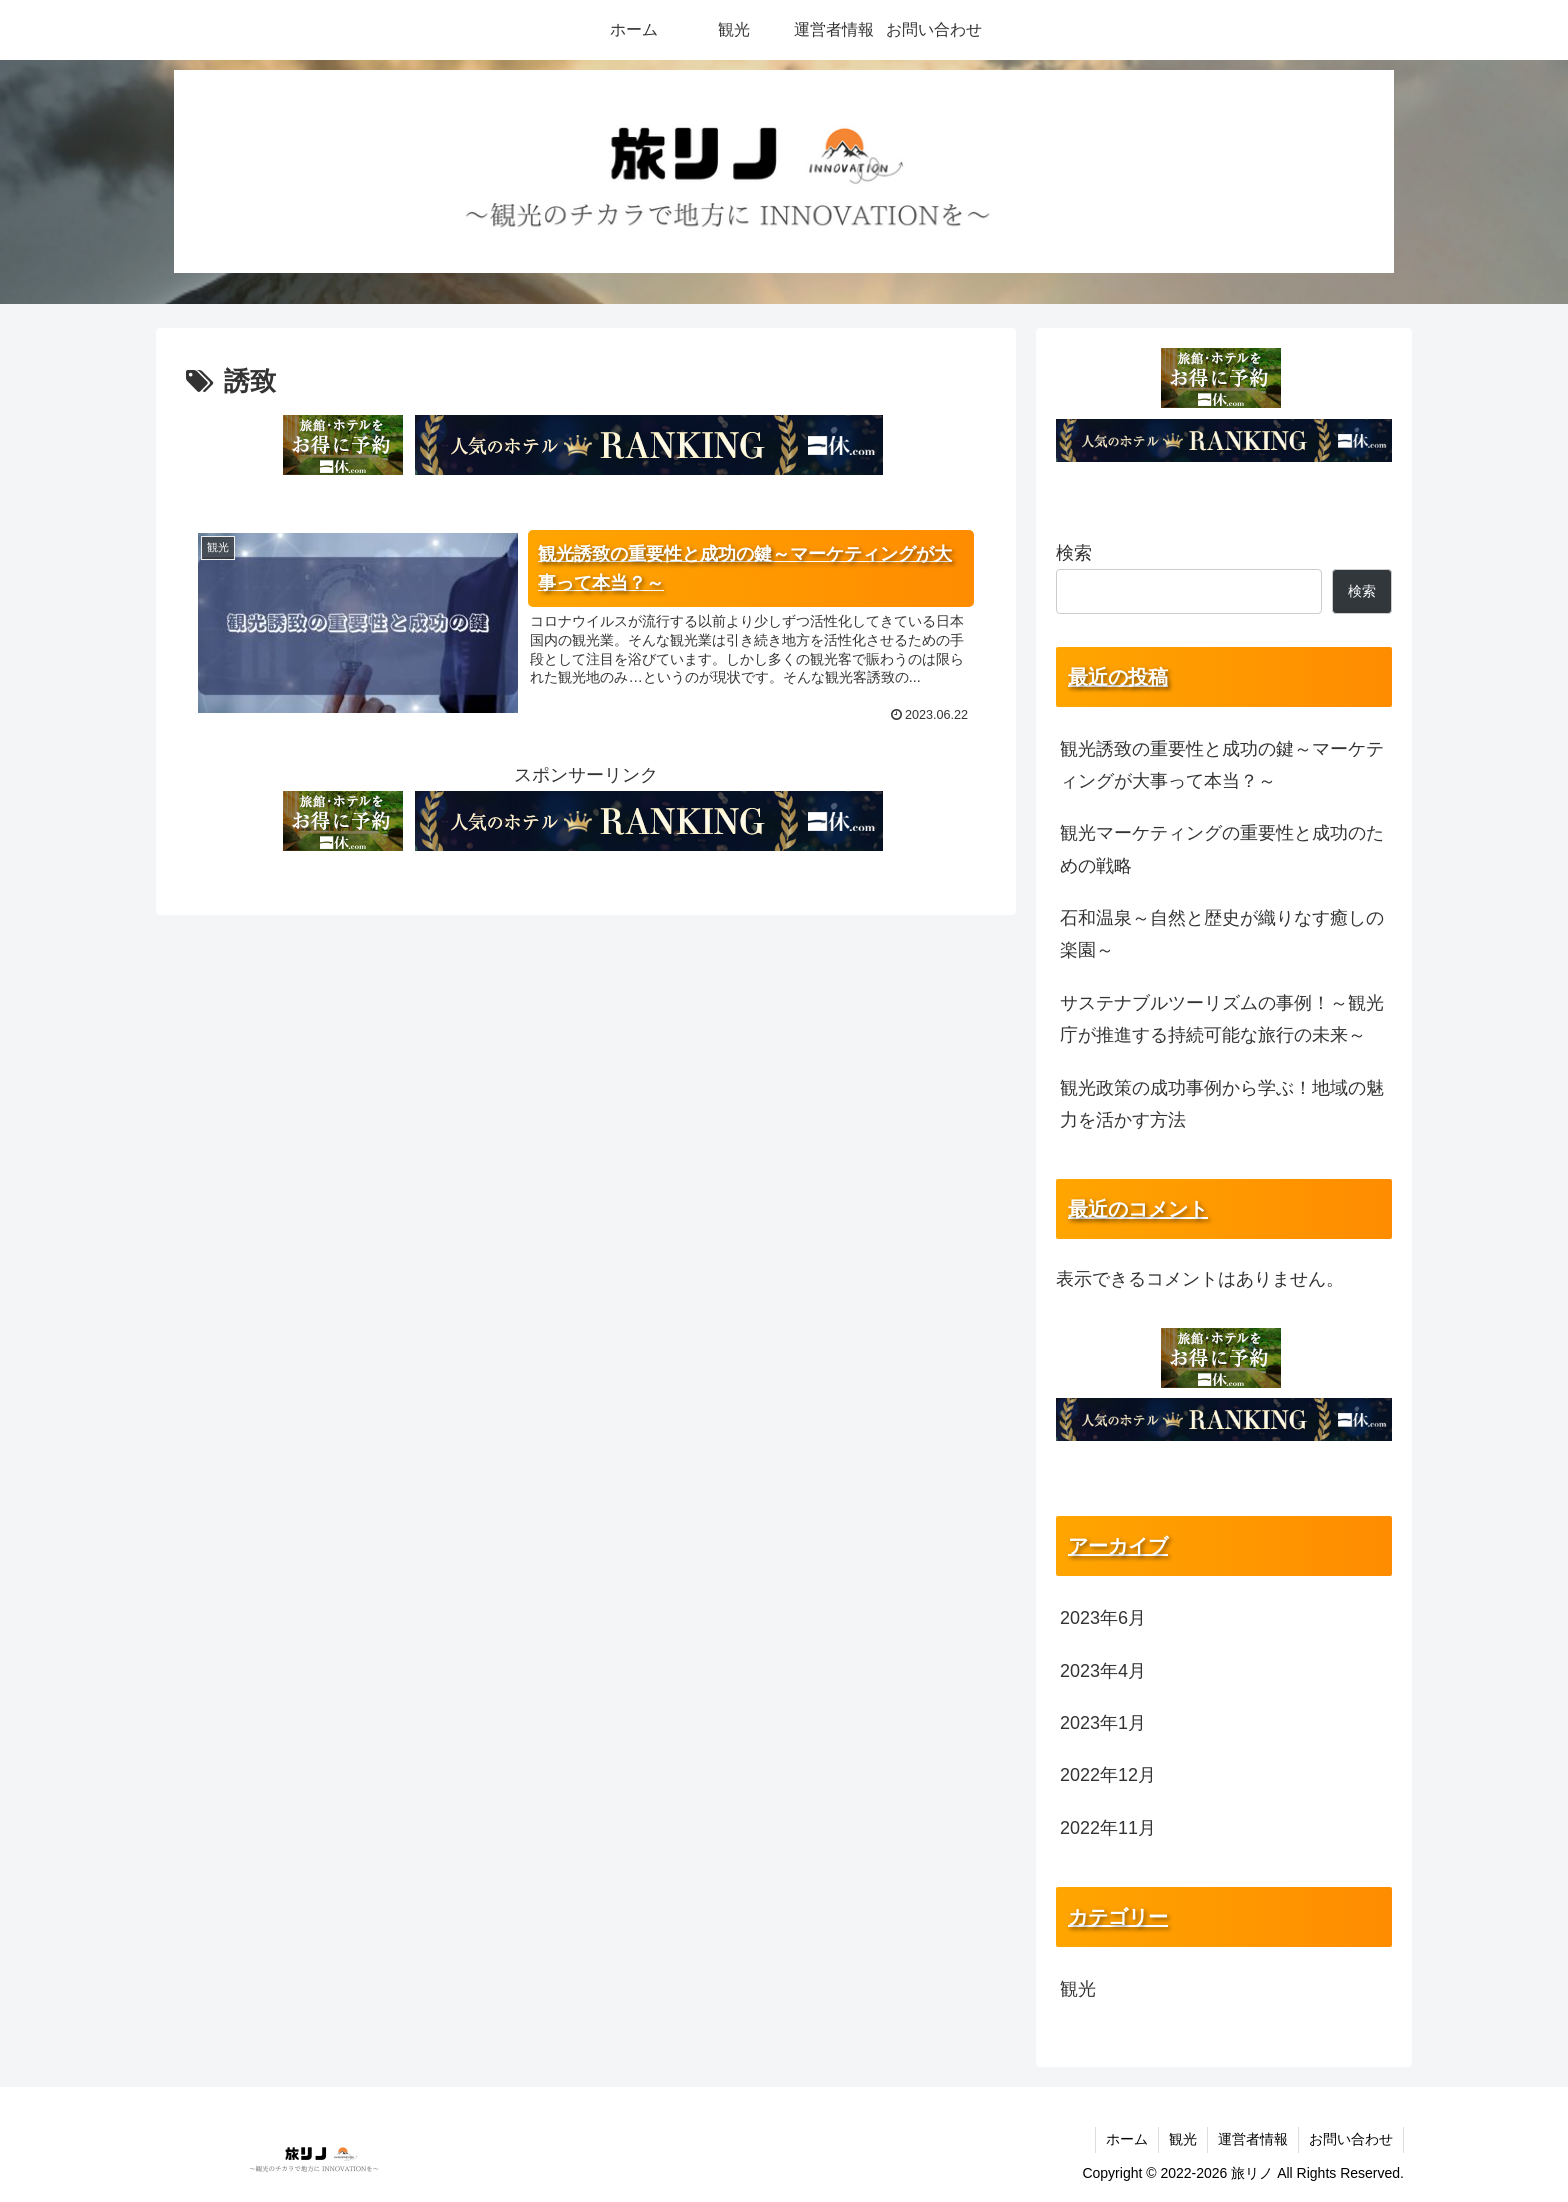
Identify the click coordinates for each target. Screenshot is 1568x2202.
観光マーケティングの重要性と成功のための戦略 (1222, 849)
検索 (1074, 553)
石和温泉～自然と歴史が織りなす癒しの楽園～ (1222, 934)
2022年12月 (1108, 1775)
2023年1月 (1103, 1723)
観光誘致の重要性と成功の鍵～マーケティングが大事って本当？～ (1222, 765)
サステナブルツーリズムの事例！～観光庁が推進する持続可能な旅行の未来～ (1222, 1019)
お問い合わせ (1351, 2139)
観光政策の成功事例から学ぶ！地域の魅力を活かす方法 (1222, 1104)
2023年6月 (1103, 1618)
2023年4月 (1103, 1671)
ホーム (1127, 2139)
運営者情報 (1253, 2139)
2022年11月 (1108, 1828)
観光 (1078, 1989)
